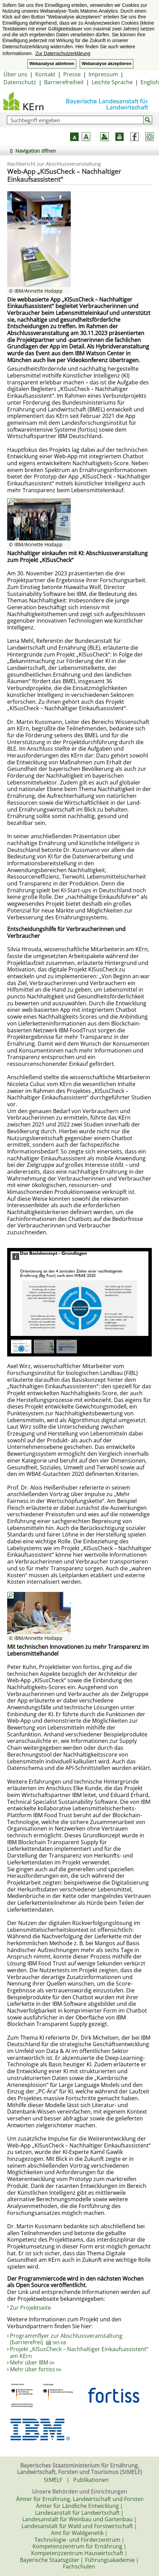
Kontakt (45, 74)
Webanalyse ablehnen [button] (51, 63)
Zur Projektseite (30, 2307)
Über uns (15, 74)
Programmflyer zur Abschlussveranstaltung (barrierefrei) (66, 2339)
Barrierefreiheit (64, 82)
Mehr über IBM (32, 2362)
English (150, 82)
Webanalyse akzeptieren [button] (106, 63)
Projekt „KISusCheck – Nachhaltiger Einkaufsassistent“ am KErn (79, 2352)
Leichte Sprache (112, 82)
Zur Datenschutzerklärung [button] (62, 53)
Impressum (103, 74)
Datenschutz (19, 82)
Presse (72, 74)
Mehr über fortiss (35, 2369)
